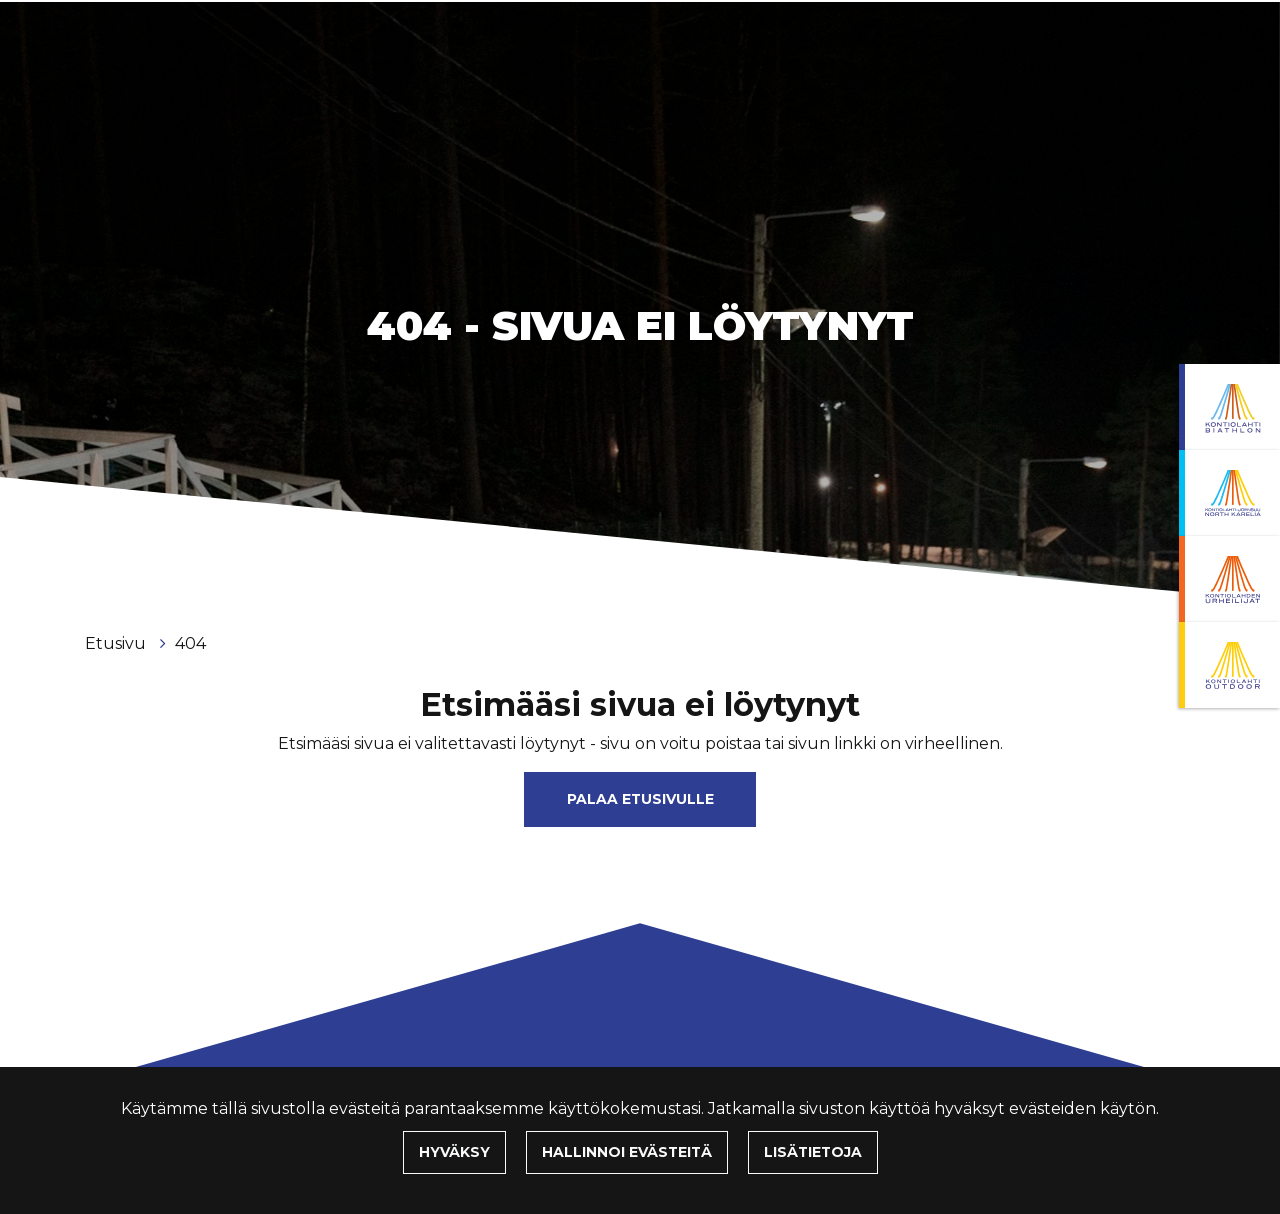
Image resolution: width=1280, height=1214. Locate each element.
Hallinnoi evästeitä (627, 1152)
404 (190, 643)
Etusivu (117, 643)
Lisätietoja (813, 1152)
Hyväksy (454, 1152)
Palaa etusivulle (640, 799)
